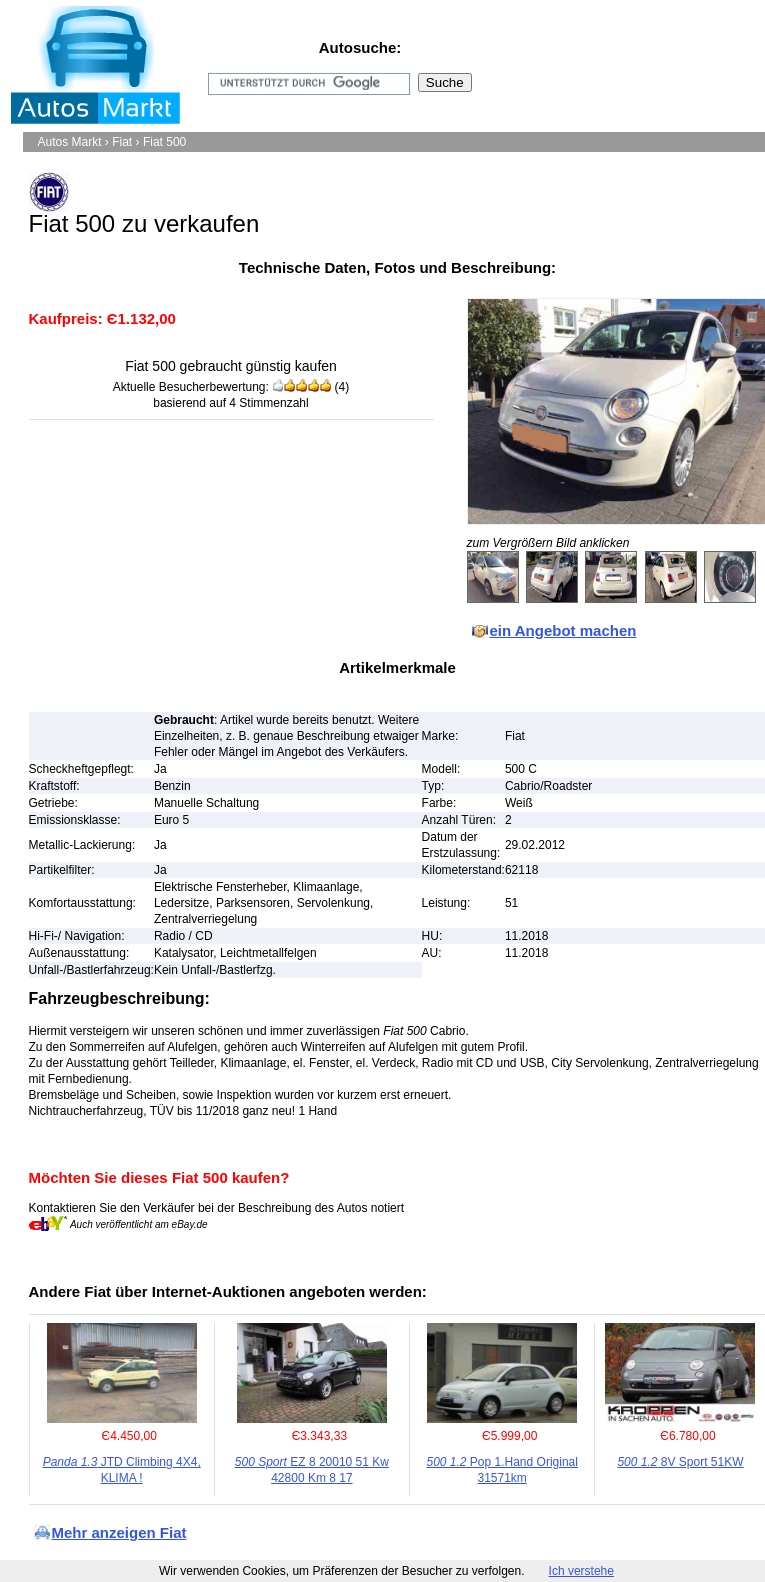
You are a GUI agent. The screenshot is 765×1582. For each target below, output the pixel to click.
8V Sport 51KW (680, 1462)
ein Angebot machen (563, 630)
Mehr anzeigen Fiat (119, 1532)
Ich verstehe (581, 1571)
